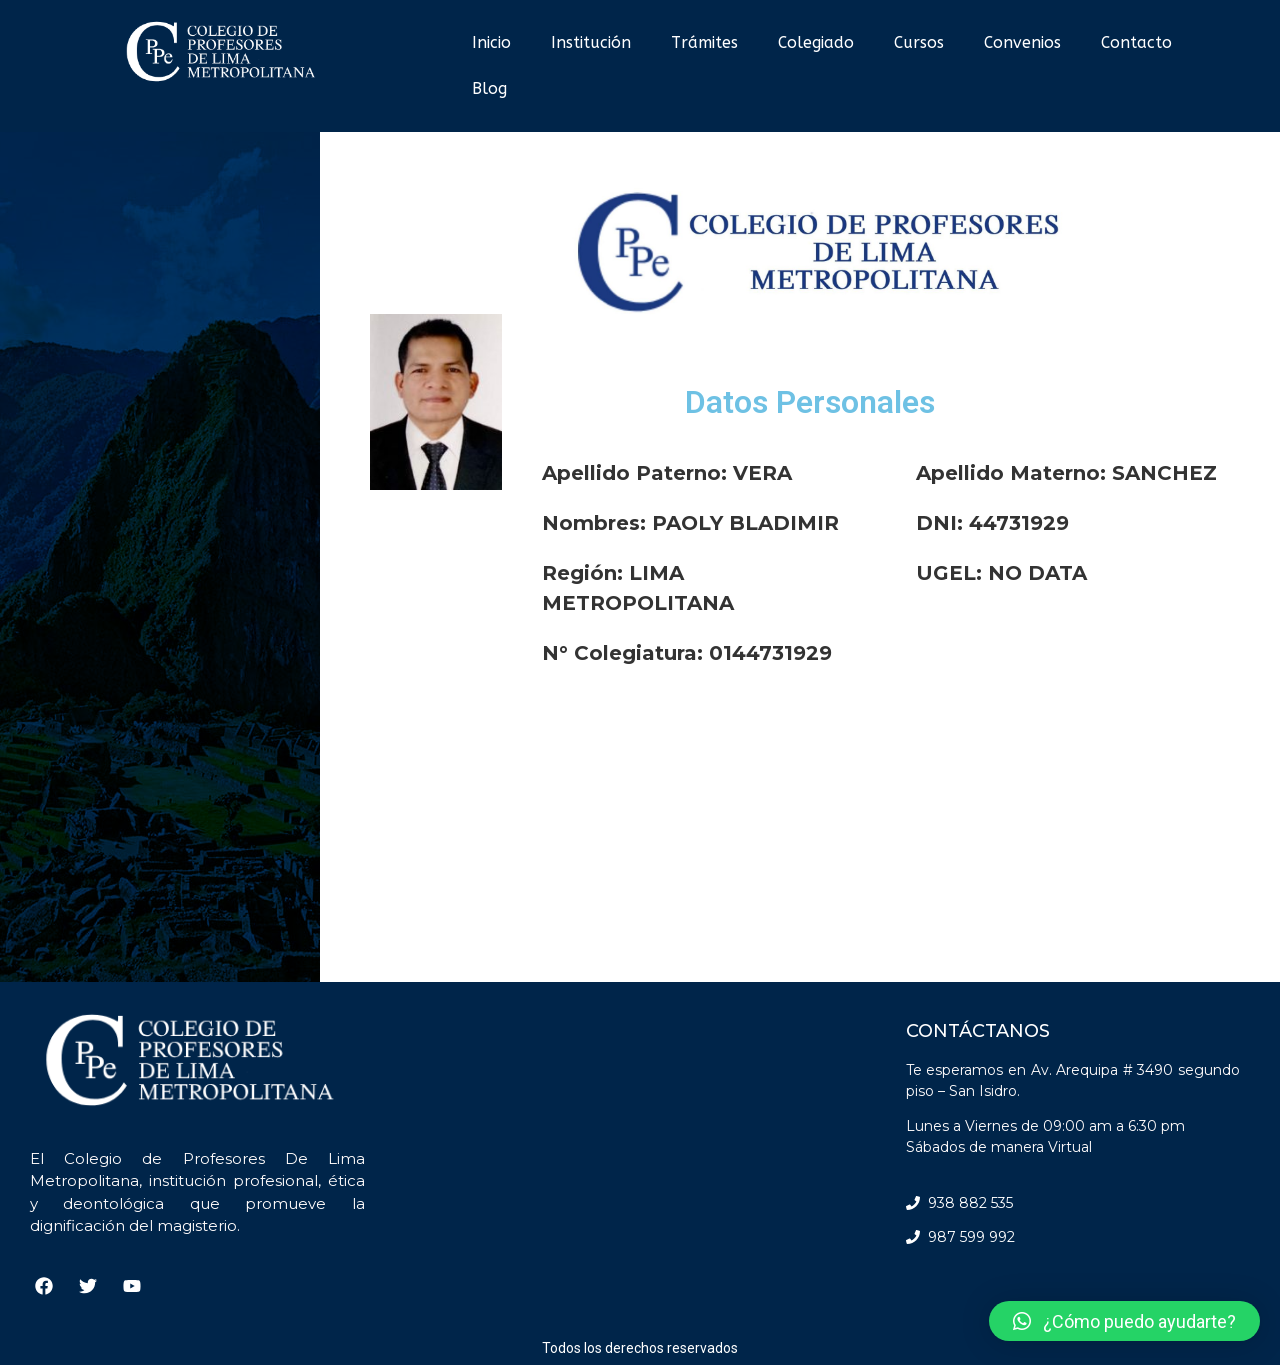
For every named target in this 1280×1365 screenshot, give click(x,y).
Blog (489, 88)
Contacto (1136, 42)
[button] (1124, 1321)
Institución (591, 42)
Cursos (919, 42)
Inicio (491, 42)
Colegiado (816, 42)
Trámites (704, 42)
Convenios (1022, 42)
